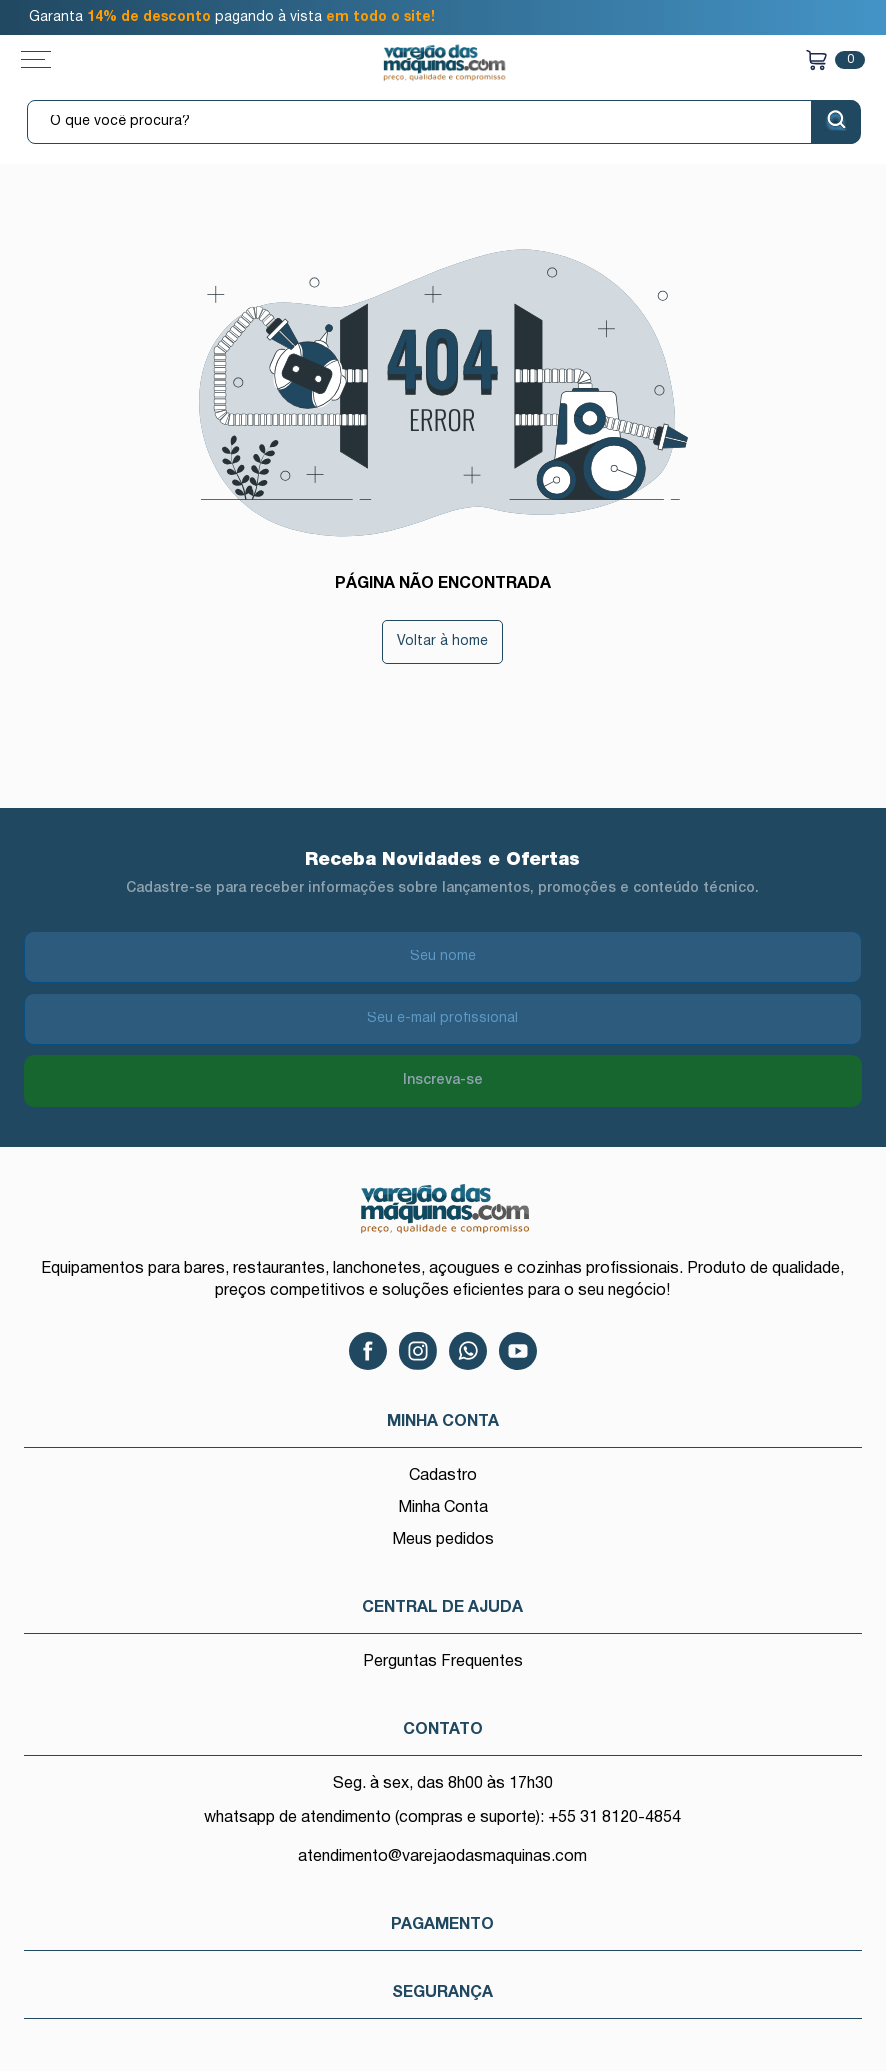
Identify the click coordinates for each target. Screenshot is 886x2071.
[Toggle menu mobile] (56, 59)
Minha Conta (443, 1508)
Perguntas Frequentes (443, 1662)
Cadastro (443, 1476)
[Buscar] (836, 122)
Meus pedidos (443, 1540)
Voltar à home (442, 641)
